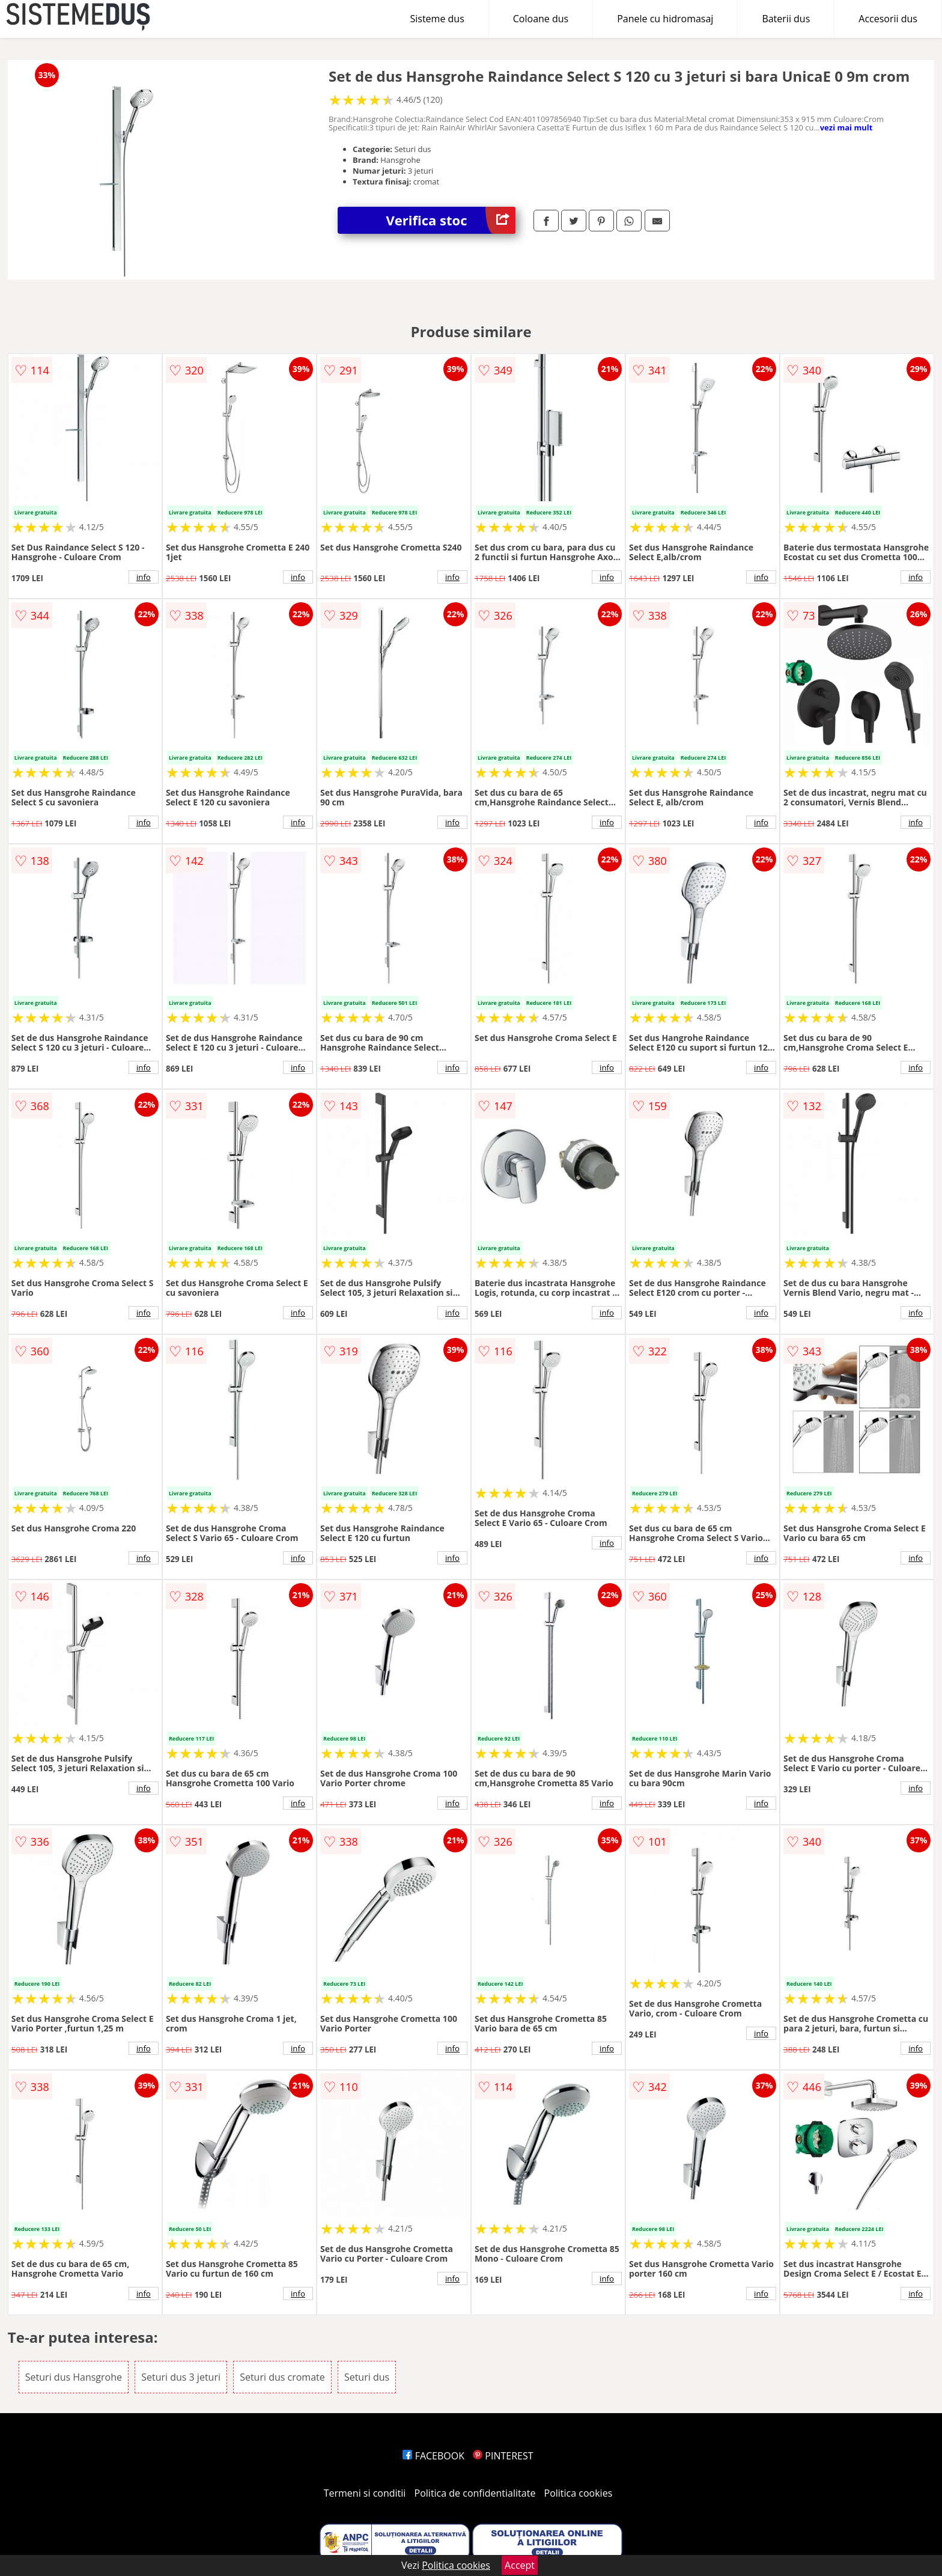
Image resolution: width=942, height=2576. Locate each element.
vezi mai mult (846, 127)
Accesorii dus (887, 18)
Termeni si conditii (365, 2493)
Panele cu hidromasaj (665, 18)
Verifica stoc (450, 220)
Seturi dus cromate (282, 2377)
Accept (520, 2565)
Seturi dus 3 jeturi (180, 2377)
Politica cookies (578, 2493)
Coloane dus (540, 18)
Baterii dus (786, 18)
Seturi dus (366, 2377)
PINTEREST (503, 2455)
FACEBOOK (433, 2455)
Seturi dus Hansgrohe (73, 2377)
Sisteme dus (437, 18)
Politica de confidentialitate (475, 2493)
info (143, 577)
